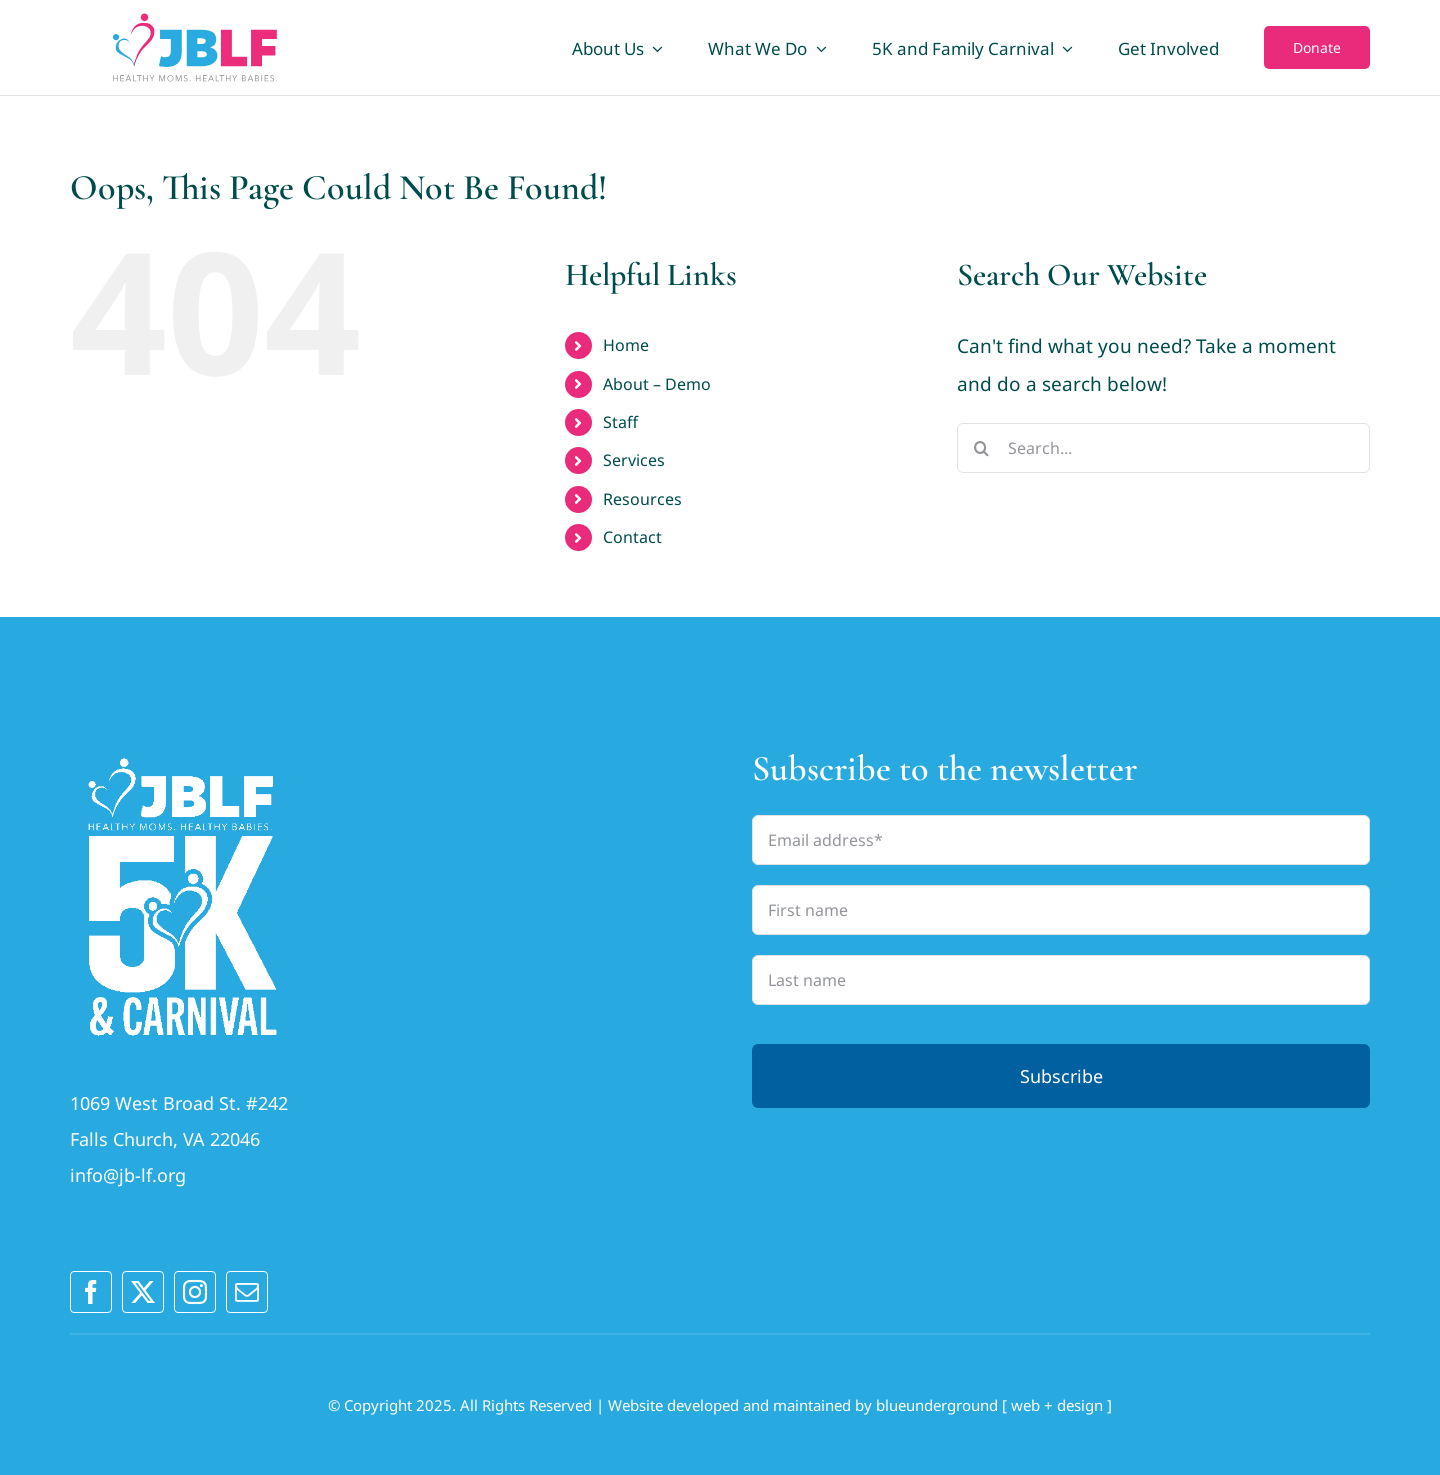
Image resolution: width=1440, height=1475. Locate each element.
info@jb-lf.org (128, 1175)
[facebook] (91, 1292)
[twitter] (143, 1292)
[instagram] (195, 1292)
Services (634, 460)
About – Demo (657, 384)
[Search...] (1163, 448)
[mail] (247, 1292)
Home (626, 345)
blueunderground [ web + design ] (994, 1405)
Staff (620, 422)
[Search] (982, 448)
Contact (632, 537)
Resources (642, 499)
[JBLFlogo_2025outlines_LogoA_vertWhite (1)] (182, 756)
